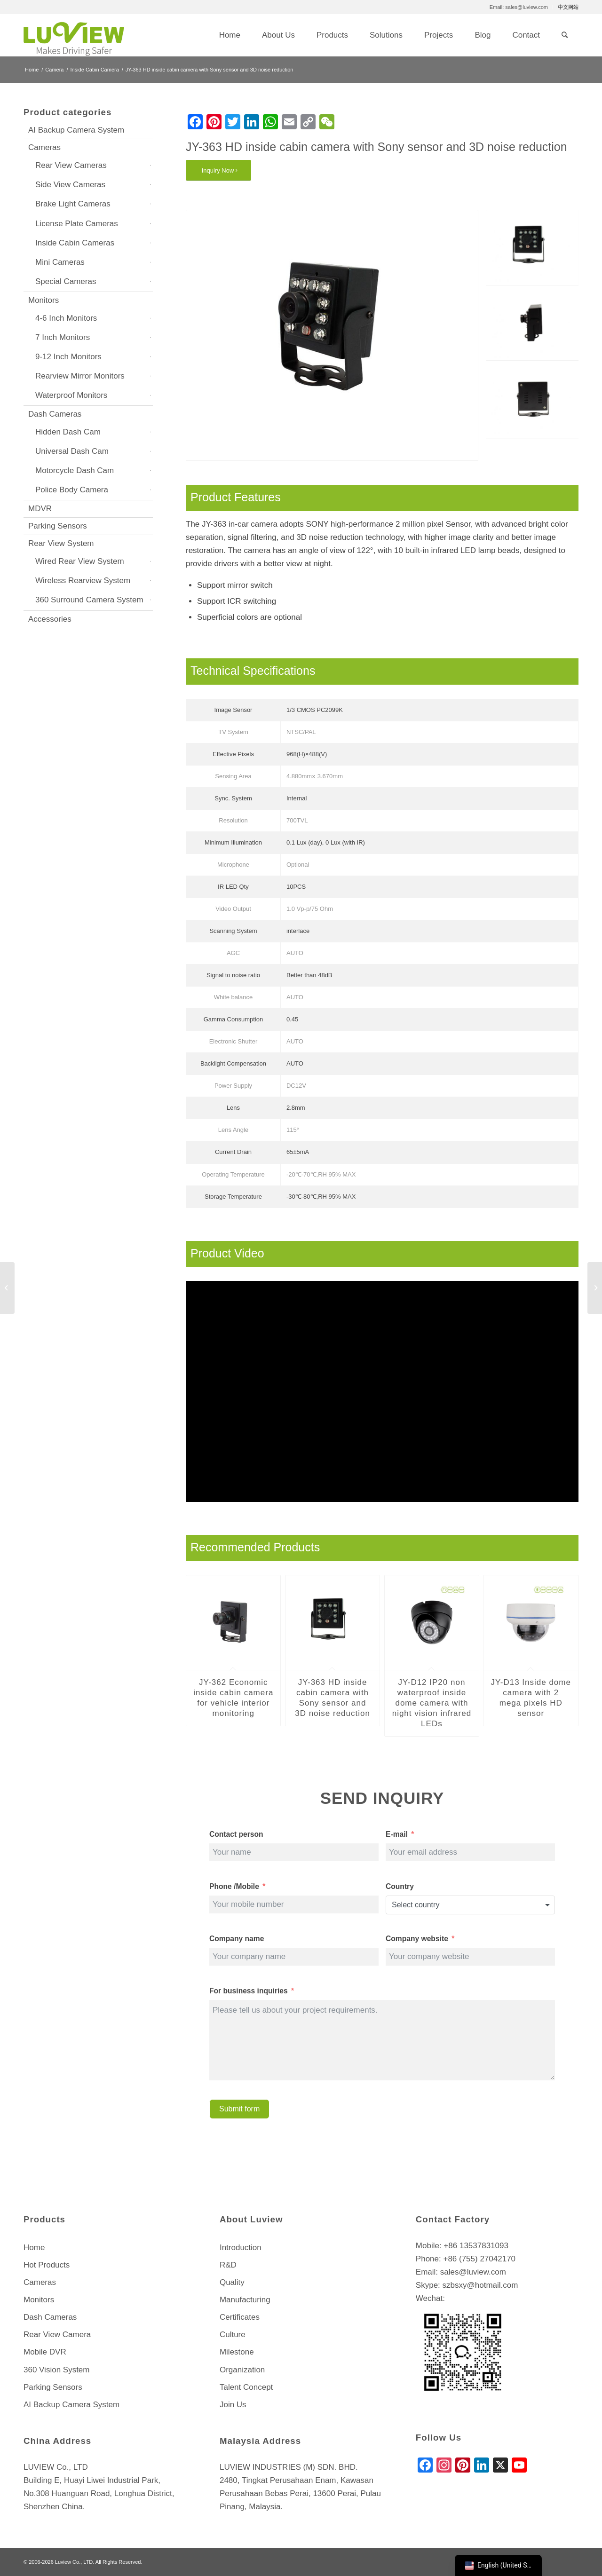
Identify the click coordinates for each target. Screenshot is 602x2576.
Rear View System (61, 543)
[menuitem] (519, 7)
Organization (242, 2369)
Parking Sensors (57, 526)
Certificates (240, 2317)
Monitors (43, 300)
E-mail (397, 1834)
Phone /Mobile (234, 1886)
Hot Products (47, 2264)
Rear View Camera (57, 2334)
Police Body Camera (71, 489)
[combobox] (470, 1905)
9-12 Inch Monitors (68, 356)
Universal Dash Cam (72, 451)
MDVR (40, 508)
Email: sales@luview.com (519, 7)
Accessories (49, 619)
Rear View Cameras (71, 165)
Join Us (233, 2404)
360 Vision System (56, 2369)
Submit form (239, 2109)
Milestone (237, 2351)
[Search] (564, 35)
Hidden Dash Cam (68, 431)
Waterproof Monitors (71, 395)
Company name (236, 1939)
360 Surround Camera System (89, 599)
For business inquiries (248, 1991)
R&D (228, 2264)
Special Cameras (65, 281)
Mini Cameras (60, 262)
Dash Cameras (54, 414)
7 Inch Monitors (62, 337)
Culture (233, 2334)
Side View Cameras (70, 184)
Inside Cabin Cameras (74, 242)
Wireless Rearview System (82, 580)
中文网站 (568, 7)
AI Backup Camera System (76, 130)
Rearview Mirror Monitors (80, 375)
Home (34, 2247)
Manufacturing (245, 2299)
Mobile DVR (45, 2351)
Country (400, 1886)
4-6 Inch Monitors (66, 318)
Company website (418, 1939)
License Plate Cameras (76, 223)
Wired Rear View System (79, 561)
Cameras (44, 147)
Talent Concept (246, 2387)
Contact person (236, 1834)
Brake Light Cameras (73, 203)
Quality (232, 2282)
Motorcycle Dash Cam (74, 470)
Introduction (240, 2247)
